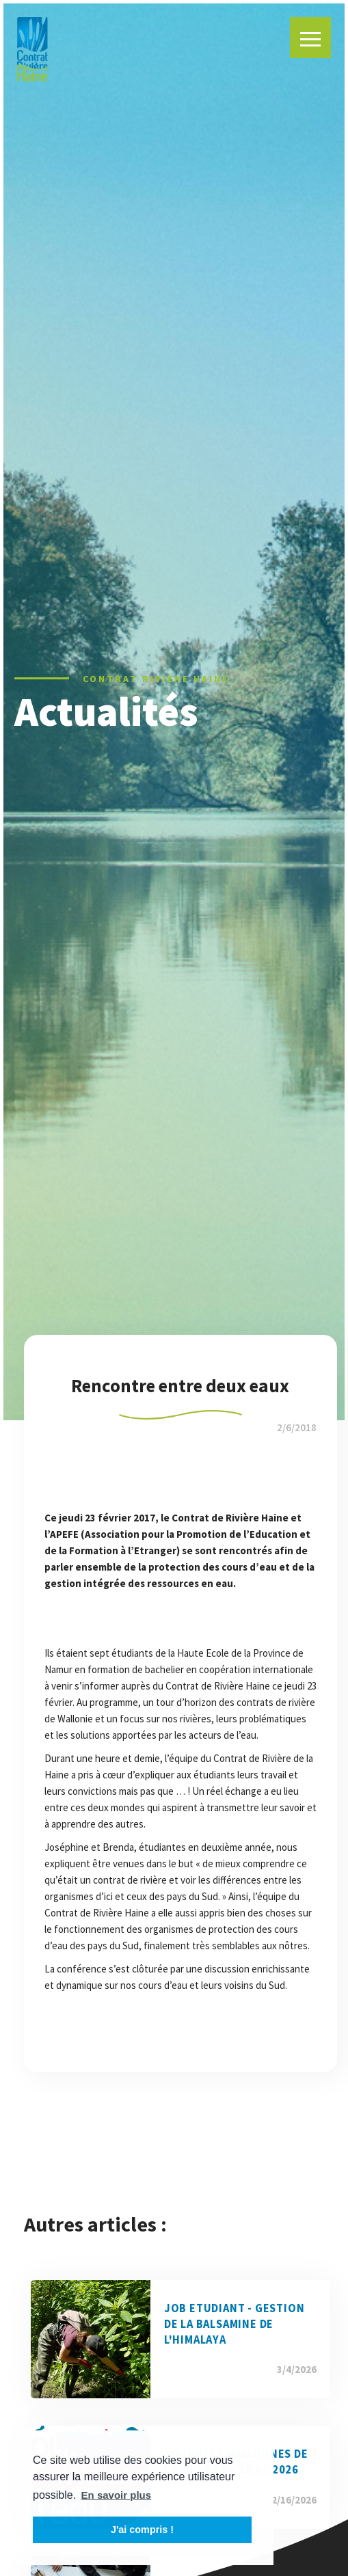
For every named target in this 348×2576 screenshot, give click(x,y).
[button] (310, 37)
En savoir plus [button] (116, 2495)
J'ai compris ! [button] (142, 2529)
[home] (32, 49)
